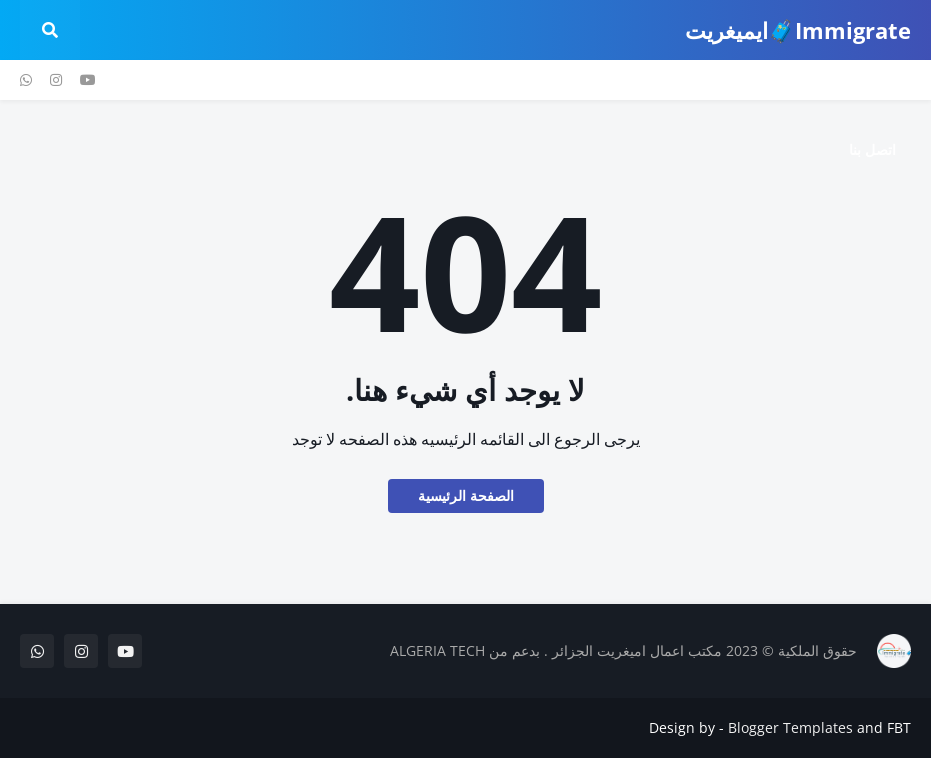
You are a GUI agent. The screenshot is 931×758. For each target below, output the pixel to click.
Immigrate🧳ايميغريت (798, 30)
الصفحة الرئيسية (466, 495)
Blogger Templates (790, 727)
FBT (899, 727)
